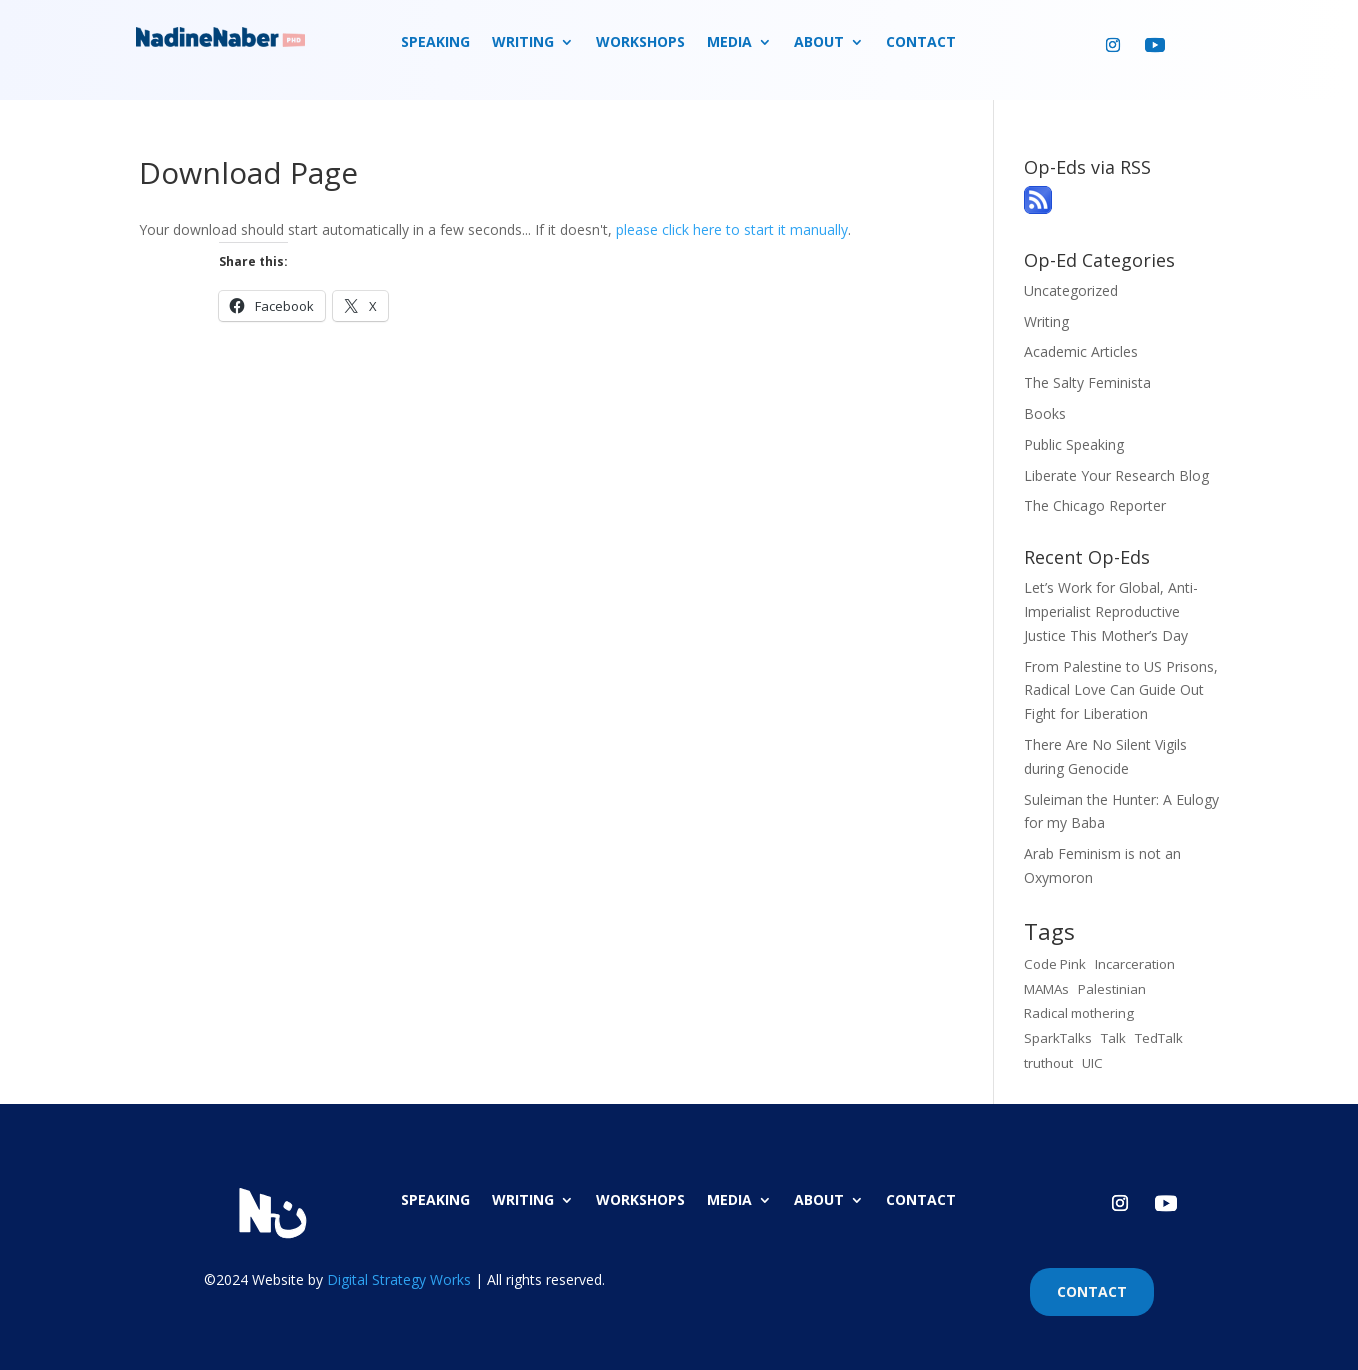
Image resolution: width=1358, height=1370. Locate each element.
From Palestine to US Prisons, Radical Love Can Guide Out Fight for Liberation (1121, 690)
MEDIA (729, 43)
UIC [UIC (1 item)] (1092, 1063)
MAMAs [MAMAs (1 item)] (1046, 989)
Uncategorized (1071, 290)
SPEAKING (435, 43)
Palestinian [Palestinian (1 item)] (1112, 989)
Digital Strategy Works (399, 1279)
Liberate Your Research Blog (1116, 475)
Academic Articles (1081, 351)
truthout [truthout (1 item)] (1048, 1063)
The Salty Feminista (1087, 382)
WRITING (523, 43)
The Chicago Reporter (1095, 505)
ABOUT (819, 43)
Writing (1046, 321)
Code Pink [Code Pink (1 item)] (1055, 964)
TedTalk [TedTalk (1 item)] (1159, 1038)
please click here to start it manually (732, 229)
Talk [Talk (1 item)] (1113, 1038)
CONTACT (921, 43)
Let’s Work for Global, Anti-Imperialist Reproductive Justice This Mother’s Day (1111, 611)
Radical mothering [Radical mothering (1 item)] (1079, 1013)
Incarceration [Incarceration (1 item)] (1135, 964)
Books (1045, 413)
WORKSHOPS (640, 43)
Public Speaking (1074, 444)
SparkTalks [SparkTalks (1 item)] (1058, 1038)
